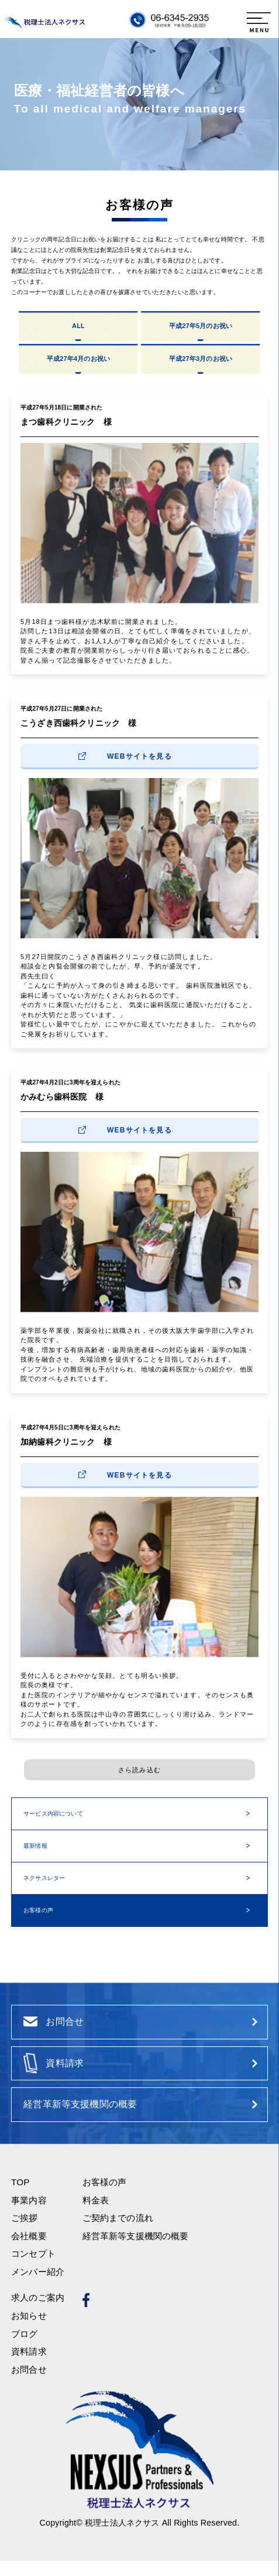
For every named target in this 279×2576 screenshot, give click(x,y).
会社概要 (29, 2251)
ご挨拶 (24, 2233)
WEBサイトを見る (139, 756)
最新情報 (35, 1846)
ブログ (24, 2349)
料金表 (95, 2215)
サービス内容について (53, 1813)
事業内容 (29, 2215)
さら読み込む (139, 1769)
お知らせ (29, 2330)
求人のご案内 (37, 2313)
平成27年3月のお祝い (200, 358)
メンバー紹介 (37, 2286)
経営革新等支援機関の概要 (135, 2251)
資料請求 (29, 2366)
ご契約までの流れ (117, 2233)
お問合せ (29, 2384)
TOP (20, 2197)
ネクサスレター (44, 1878)
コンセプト (33, 2268)
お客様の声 (38, 1910)
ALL (78, 325)
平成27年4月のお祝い (78, 358)
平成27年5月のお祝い (200, 325)
